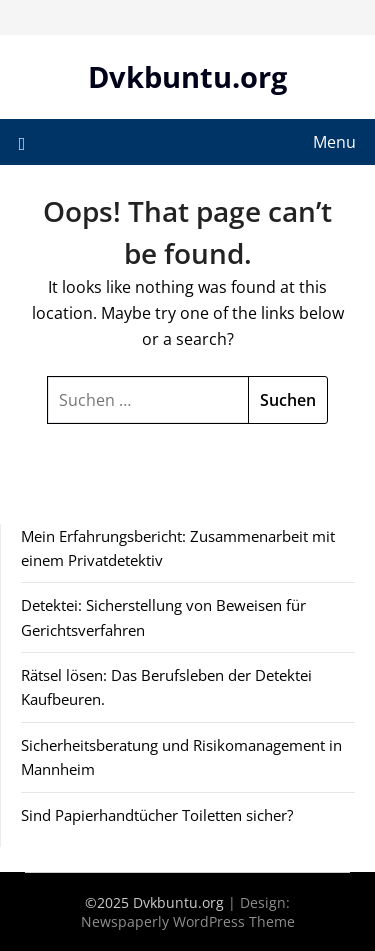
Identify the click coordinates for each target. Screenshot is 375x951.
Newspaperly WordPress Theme (188, 921)
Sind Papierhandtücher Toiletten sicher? (157, 815)
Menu (334, 142)
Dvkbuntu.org (187, 76)
